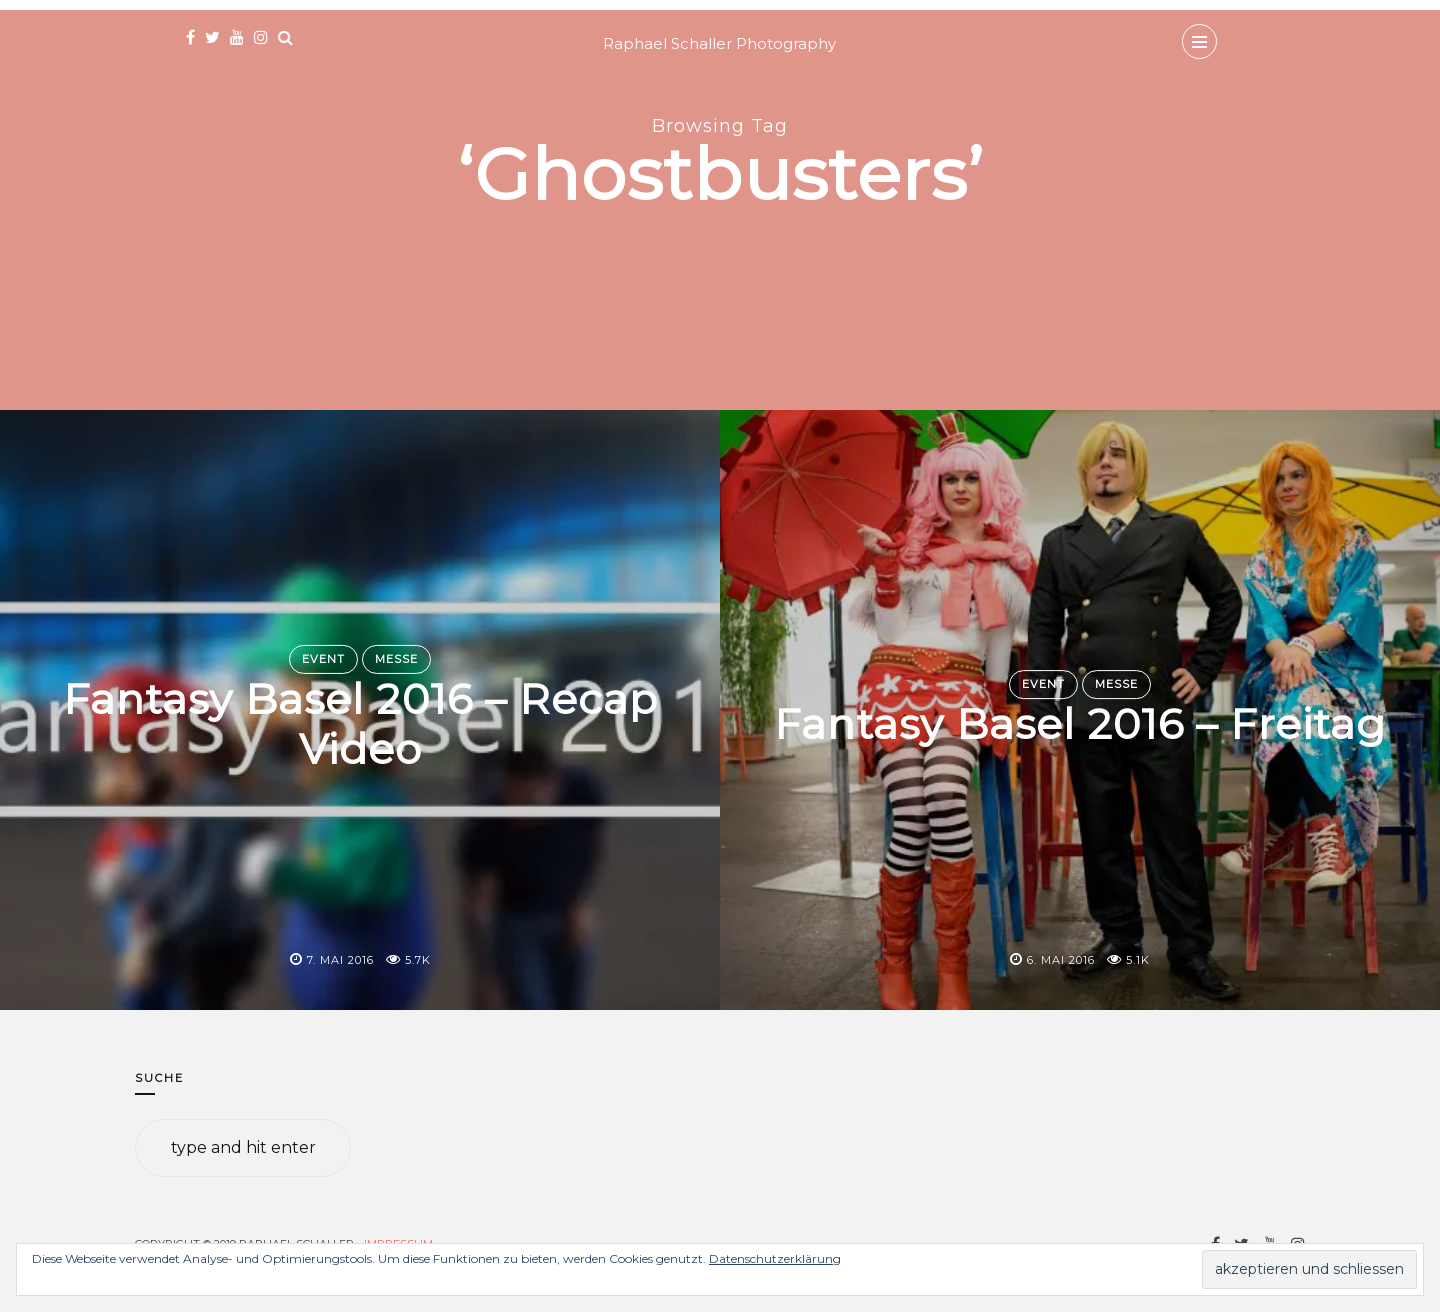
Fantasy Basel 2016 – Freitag (1080, 724)
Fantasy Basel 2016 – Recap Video (360, 724)
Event (323, 659)
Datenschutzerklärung (775, 1258)
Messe (396, 659)
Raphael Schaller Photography (719, 43)
